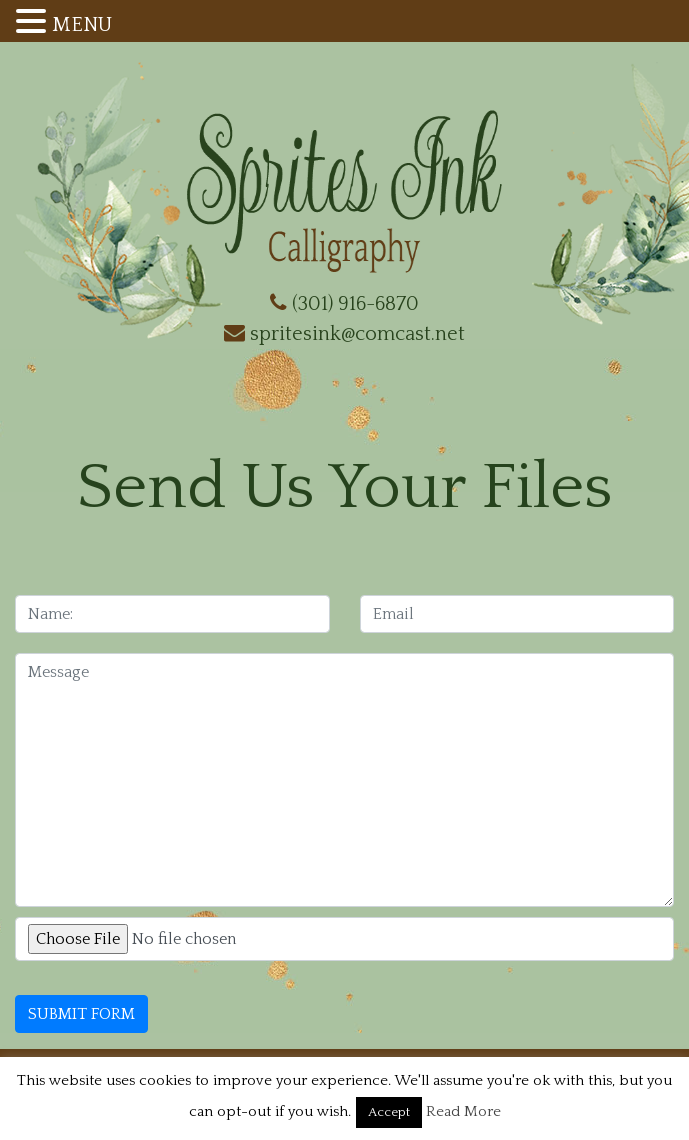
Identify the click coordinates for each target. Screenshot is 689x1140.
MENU (82, 25)
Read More (463, 1111)
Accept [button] (389, 1112)
